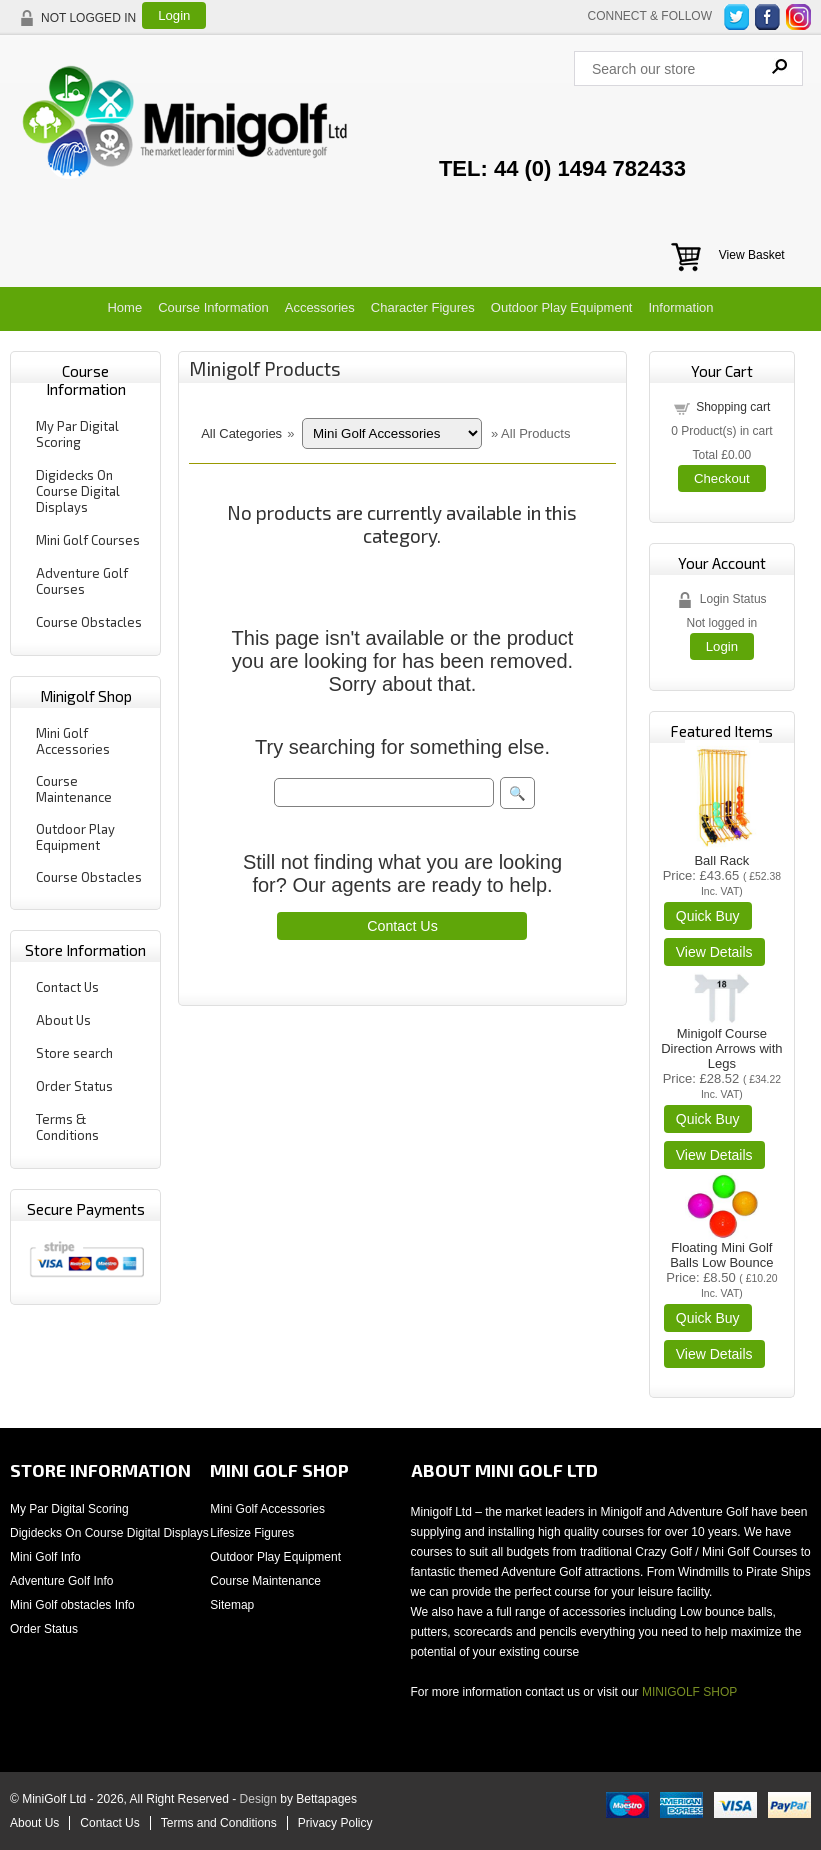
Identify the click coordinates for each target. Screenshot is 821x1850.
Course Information (213, 307)
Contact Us (67, 987)
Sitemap (232, 1605)
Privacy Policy (335, 1823)
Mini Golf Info (45, 1557)
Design (258, 1799)
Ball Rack (721, 860)
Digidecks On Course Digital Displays (78, 491)
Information (680, 307)
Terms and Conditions (219, 1823)
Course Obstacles (89, 622)
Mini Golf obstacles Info (72, 1605)
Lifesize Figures (252, 1533)
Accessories (320, 307)
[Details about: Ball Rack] (714, 952)
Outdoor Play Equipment (562, 307)
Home (124, 307)
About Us (63, 1020)
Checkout (722, 478)
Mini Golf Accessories (73, 741)
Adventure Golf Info (61, 1581)
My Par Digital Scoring (77, 434)
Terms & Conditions (67, 1127)
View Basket (752, 255)
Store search (74, 1053)
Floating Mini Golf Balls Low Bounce (721, 1255)
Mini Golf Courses (88, 540)
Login (174, 15)
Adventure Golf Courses (82, 581)
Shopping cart (733, 407)
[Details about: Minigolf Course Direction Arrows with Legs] (714, 1155)
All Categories (241, 433)
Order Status (74, 1086)
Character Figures (423, 307)
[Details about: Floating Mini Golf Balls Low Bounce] (714, 1354)
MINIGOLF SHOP (689, 1692)
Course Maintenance (74, 789)
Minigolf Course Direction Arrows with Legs (721, 1048)
